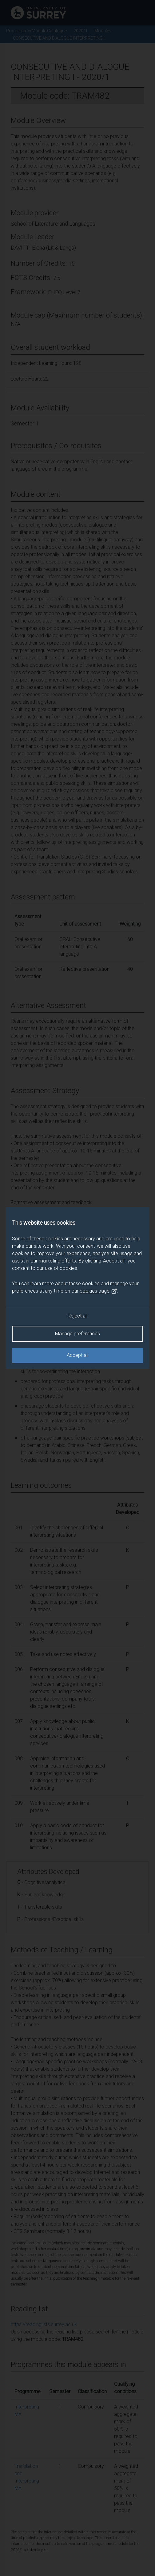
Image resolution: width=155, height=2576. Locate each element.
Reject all (77, 1316)
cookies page (98, 1291)
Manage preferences (77, 1334)
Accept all (77, 1355)
